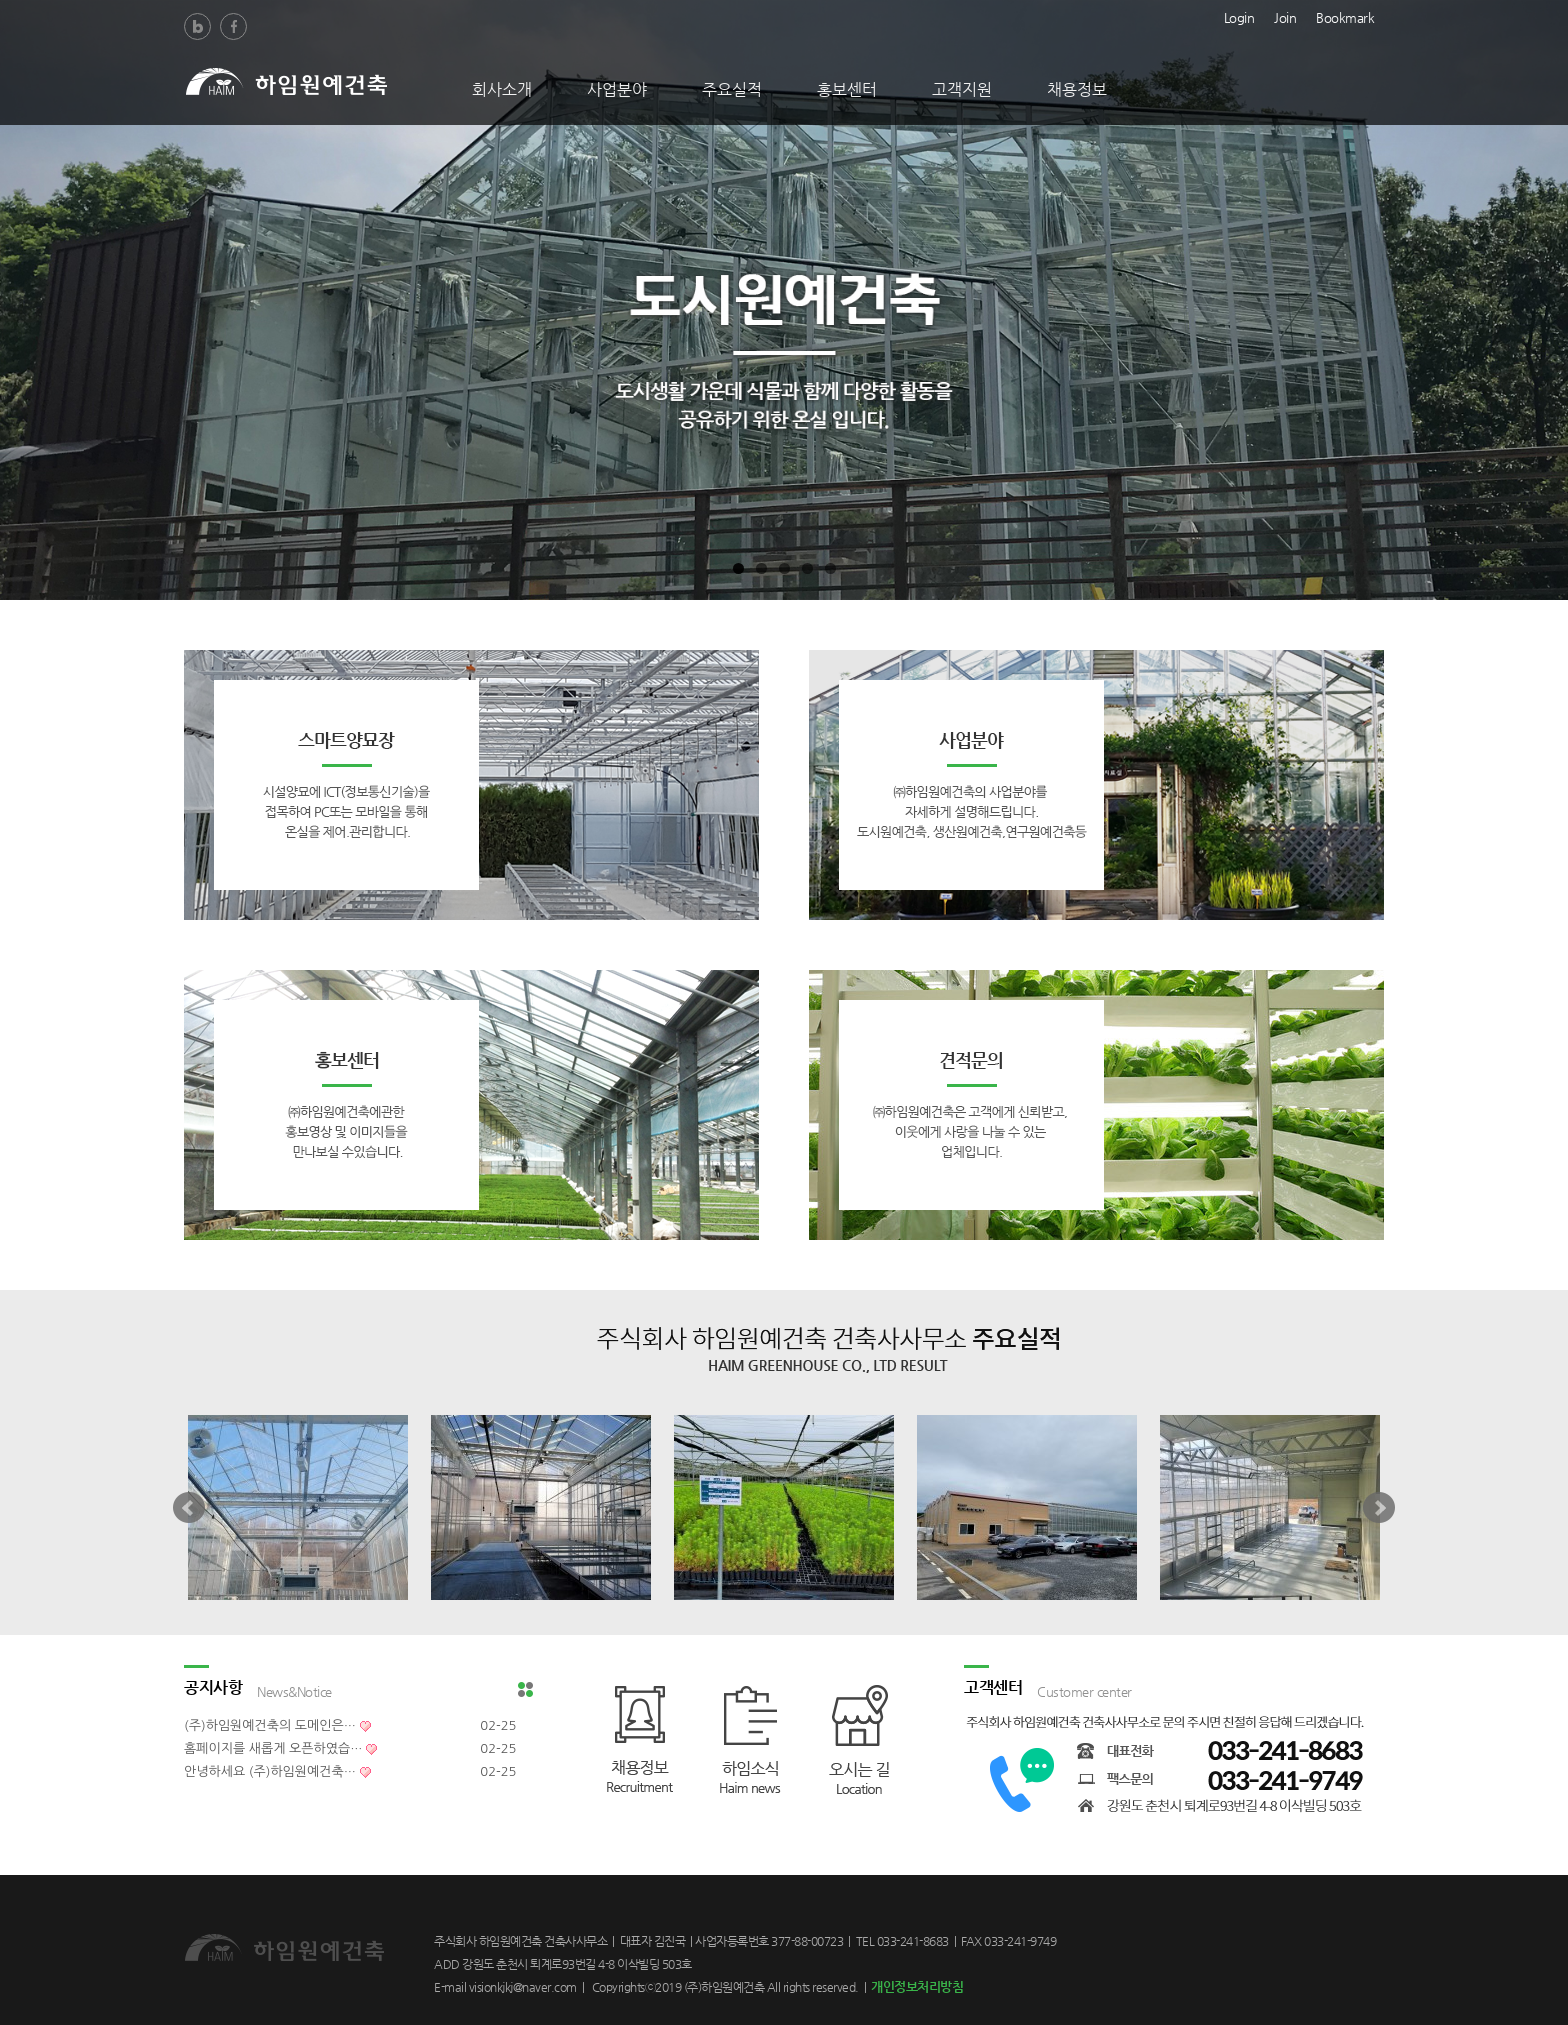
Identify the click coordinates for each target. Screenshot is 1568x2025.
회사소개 (502, 89)
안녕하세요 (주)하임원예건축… (270, 1771)
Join (1285, 16)
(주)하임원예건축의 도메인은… (270, 1725)
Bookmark (1345, 16)
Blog (197, 26)
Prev (189, 1508)
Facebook (233, 26)
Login (1239, 16)
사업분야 (617, 89)
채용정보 (1077, 89)
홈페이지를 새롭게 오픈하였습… (273, 1748)
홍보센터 (847, 89)
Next (1379, 1508)
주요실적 (732, 89)
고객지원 (962, 89)
